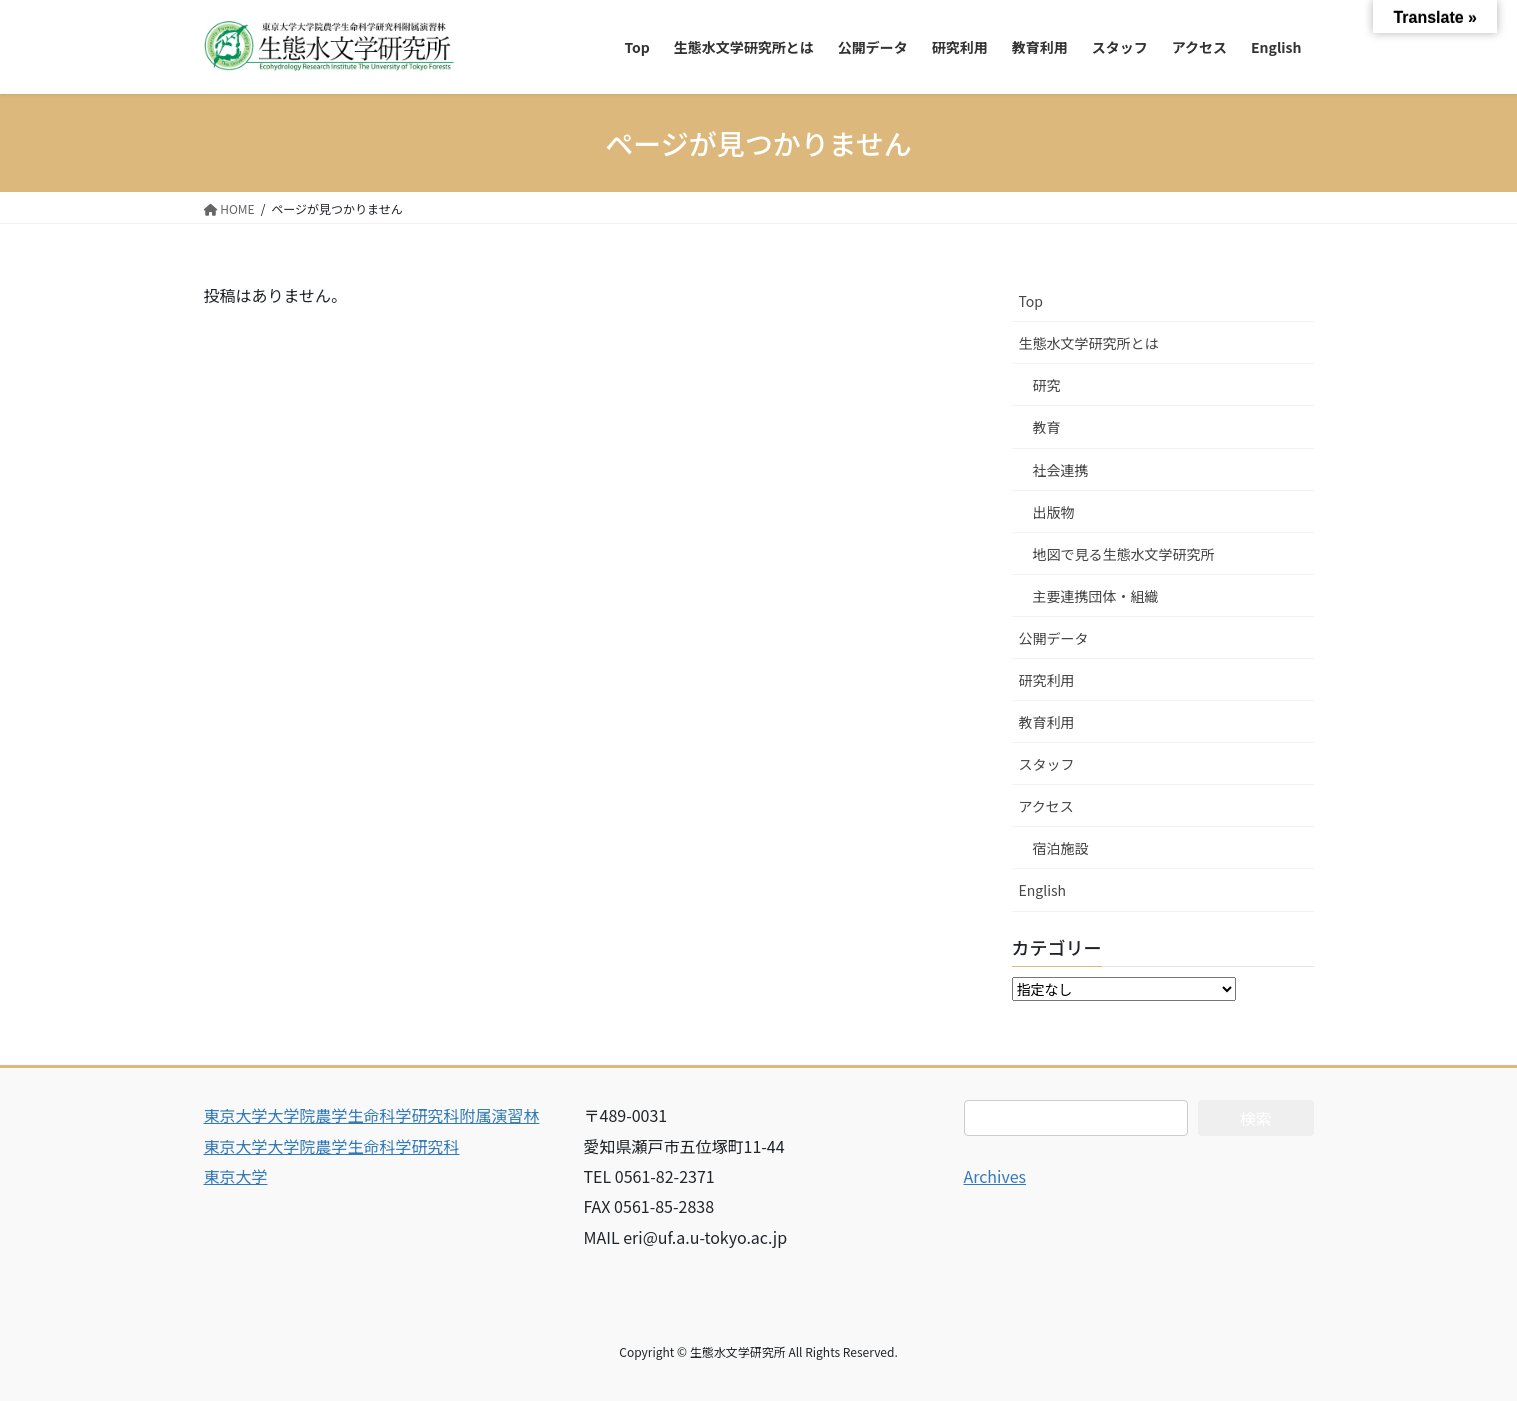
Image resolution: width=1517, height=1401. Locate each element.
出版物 (1054, 512)
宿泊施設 (1061, 848)
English (1043, 890)
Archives (995, 1176)
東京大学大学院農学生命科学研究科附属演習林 (372, 1115)
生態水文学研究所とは (1089, 343)
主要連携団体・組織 (1096, 596)
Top (1031, 301)
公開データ (1054, 638)
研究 (1047, 385)
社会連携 (1061, 470)
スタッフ (1047, 764)
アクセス (1046, 806)
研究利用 (1047, 680)
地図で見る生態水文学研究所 (1124, 554)
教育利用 (1047, 722)
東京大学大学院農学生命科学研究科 (332, 1146)
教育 (1047, 427)
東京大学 (236, 1176)
